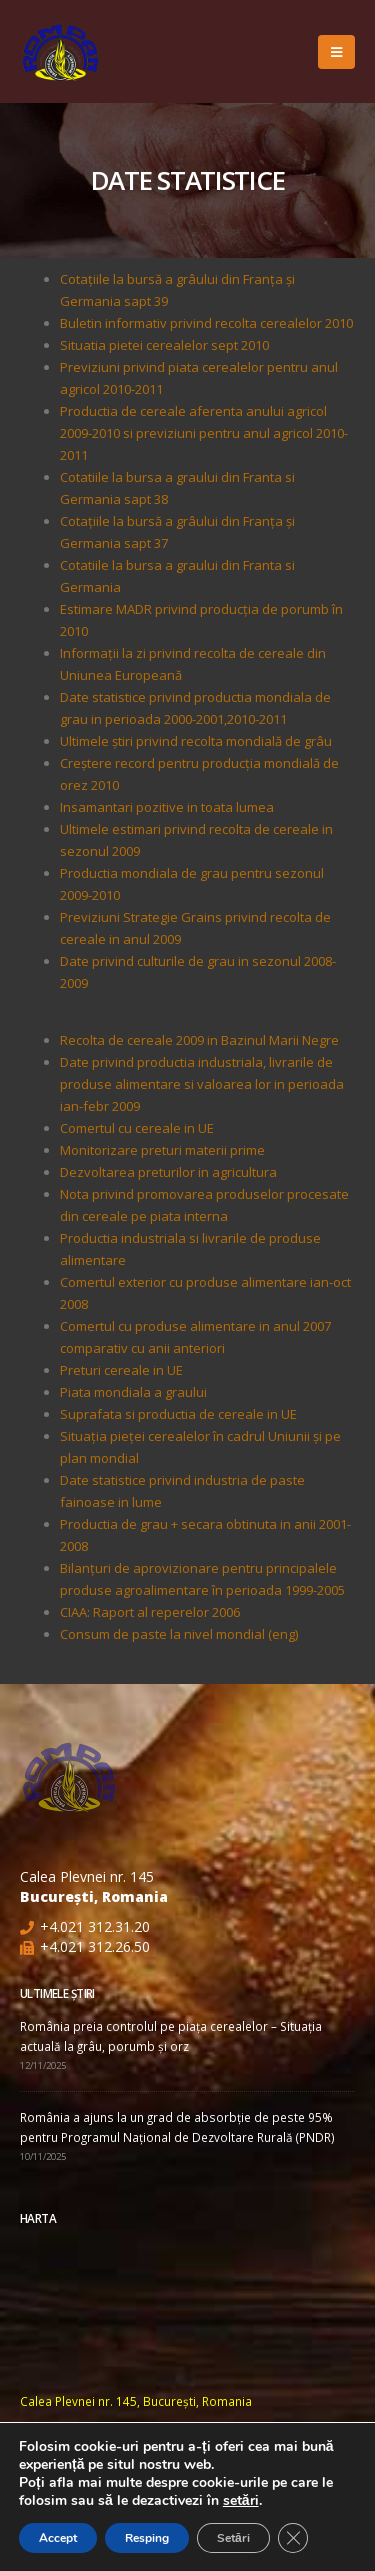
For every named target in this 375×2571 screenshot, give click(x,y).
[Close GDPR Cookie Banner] (293, 2538)
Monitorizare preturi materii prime (162, 1150)
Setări (233, 2538)
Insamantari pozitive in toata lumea (167, 807)
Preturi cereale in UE (121, 1370)
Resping (147, 2538)
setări (241, 2501)
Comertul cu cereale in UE (137, 1128)
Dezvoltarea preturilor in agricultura (168, 1172)
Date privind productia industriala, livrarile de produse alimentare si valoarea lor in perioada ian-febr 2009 (202, 1084)
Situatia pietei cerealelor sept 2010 (164, 345)
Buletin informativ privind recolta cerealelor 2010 (206, 323)
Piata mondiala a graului (133, 1392)
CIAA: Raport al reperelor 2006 (150, 1612)
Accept (58, 2538)
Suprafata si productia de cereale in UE (178, 1414)
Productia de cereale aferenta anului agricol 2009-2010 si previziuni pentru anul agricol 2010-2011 (204, 433)
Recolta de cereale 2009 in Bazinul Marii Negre (199, 1040)
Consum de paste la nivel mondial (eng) (179, 1634)
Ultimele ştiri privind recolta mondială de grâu (196, 741)
